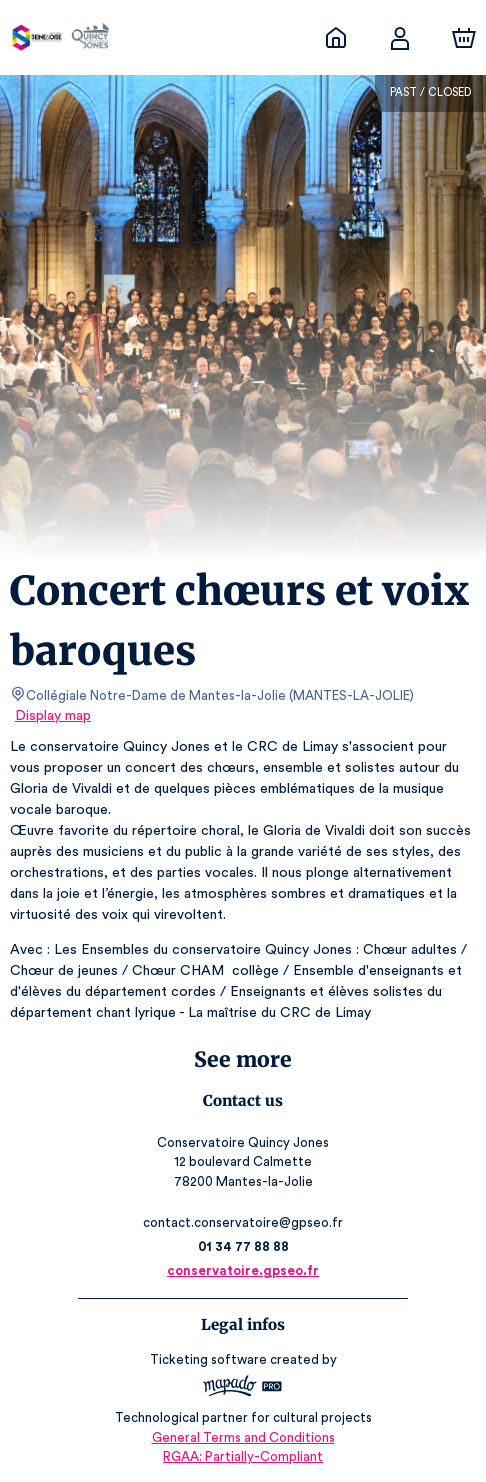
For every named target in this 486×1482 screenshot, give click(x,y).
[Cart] (464, 38)
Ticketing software (211, 1359)
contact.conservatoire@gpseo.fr (243, 1222)
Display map (53, 716)
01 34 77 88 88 (243, 1246)
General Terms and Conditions (242, 1437)
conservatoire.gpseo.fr (243, 1270)
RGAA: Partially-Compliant (242, 1456)
